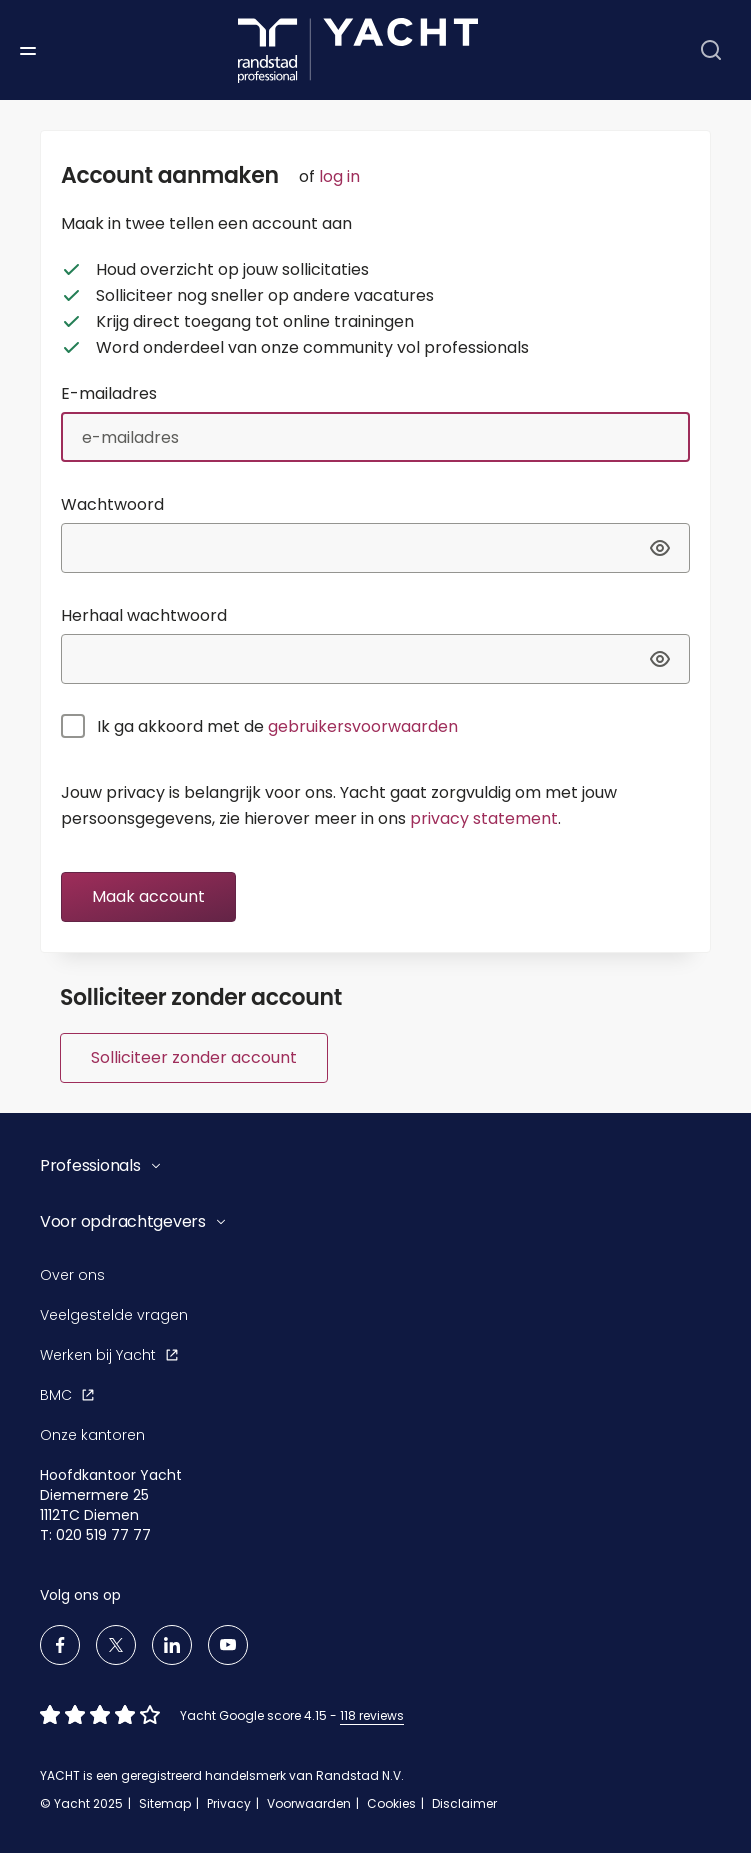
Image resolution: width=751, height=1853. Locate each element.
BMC (67, 1395)
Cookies (391, 1803)
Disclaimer (464, 1803)
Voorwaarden (309, 1803)
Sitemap (165, 1803)
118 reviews (372, 1715)
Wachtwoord (112, 504)
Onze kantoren (92, 1435)
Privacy (229, 1803)
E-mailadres (109, 393)
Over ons (72, 1275)
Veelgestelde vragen (114, 1315)
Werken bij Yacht (109, 1355)
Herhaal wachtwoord (144, 615)
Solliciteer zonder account (194, 1057)
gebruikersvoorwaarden (363, 726)
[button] (355, 1166)
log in (339, 176)
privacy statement (484, 818)
